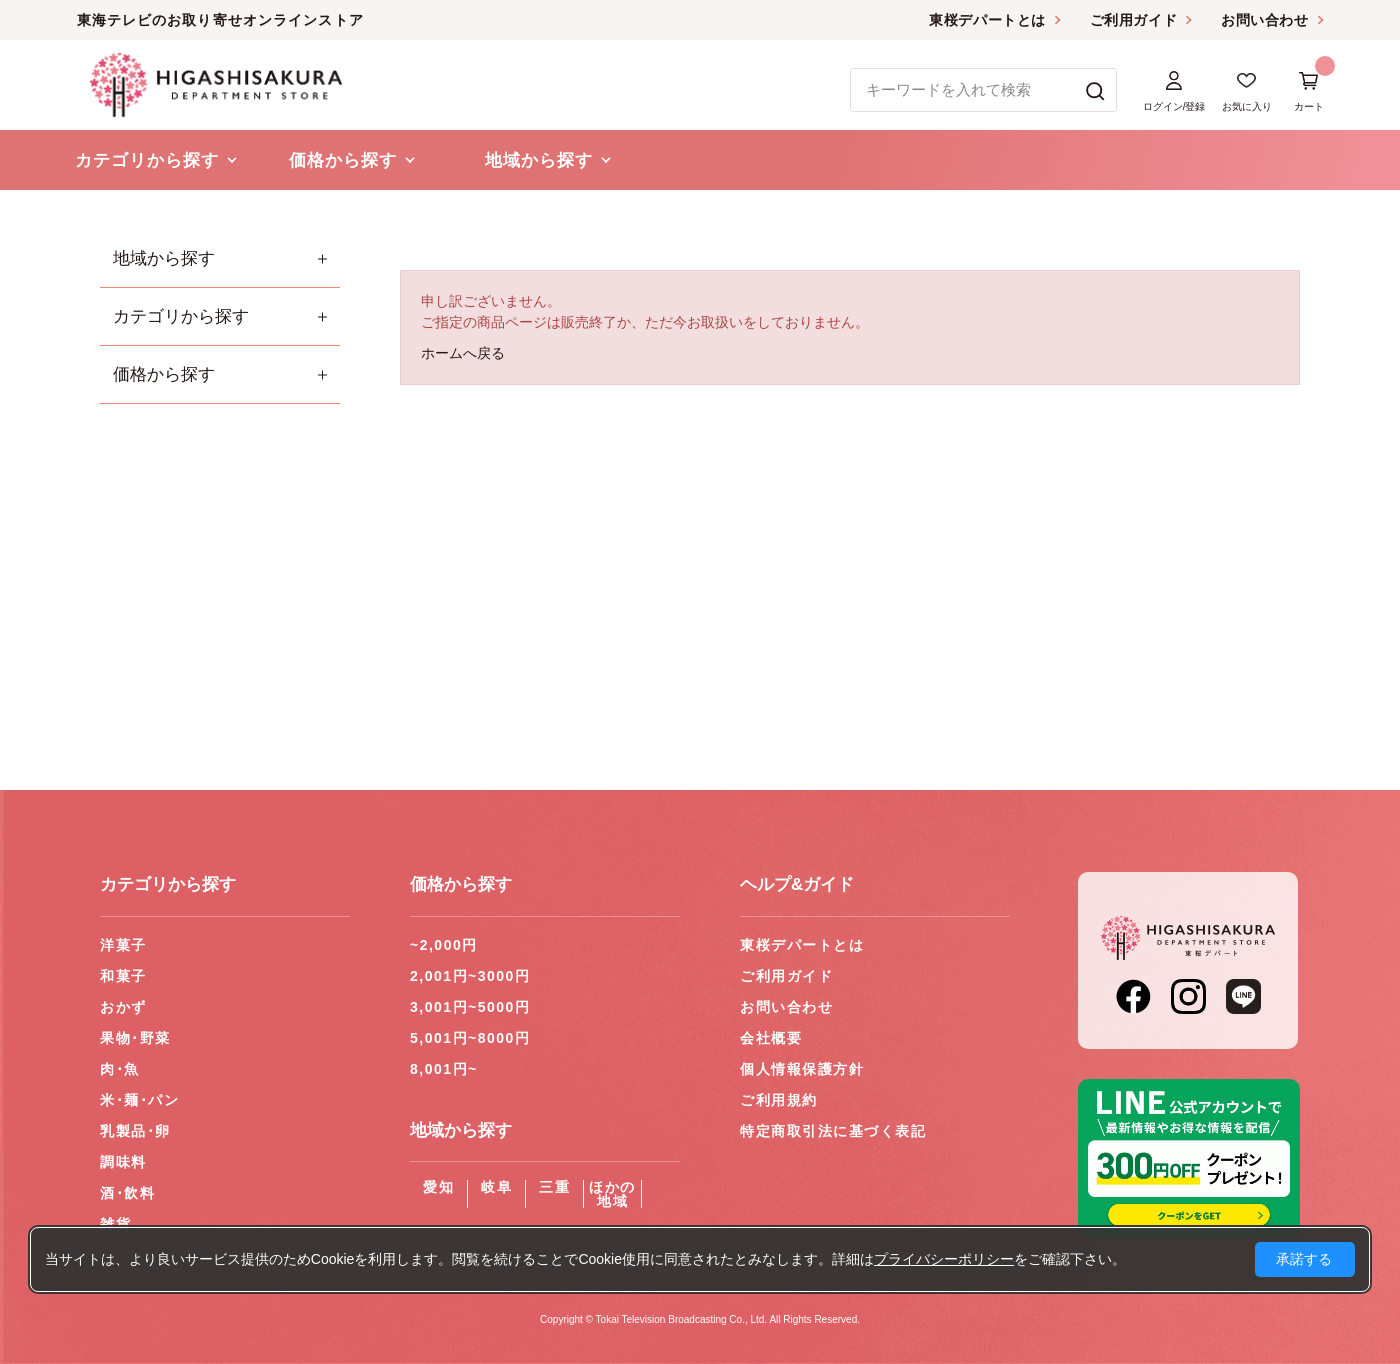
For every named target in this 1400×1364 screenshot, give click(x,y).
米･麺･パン (139, 1100)
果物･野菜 (135, 1038)
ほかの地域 (612, 1194)
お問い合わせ (1264, 20)
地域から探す (164, 258)
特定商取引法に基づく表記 (833, 1131)
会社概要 (771, 1038)
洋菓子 (123, 945)
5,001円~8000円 (470, 1038)
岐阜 (496, 1187)
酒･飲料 (127, 1193)
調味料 (123, 1162)
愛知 (438, 1187)
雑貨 (115, 1224)
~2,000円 (444, 945)
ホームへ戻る (463, 353)
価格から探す (164, 374)
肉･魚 (120, 1069)
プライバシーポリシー (944, 1259)
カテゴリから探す (181, 316)
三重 (554, 1187)
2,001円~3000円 (470, 976)
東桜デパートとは (987, 20)
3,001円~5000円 (470, 1007)
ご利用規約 (779, 1100)
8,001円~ (444, 1069)
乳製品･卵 (135, 1131)
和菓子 (123, 976)
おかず (123, 1007)
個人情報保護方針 (802, 1069)
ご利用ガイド (1133, 20)
